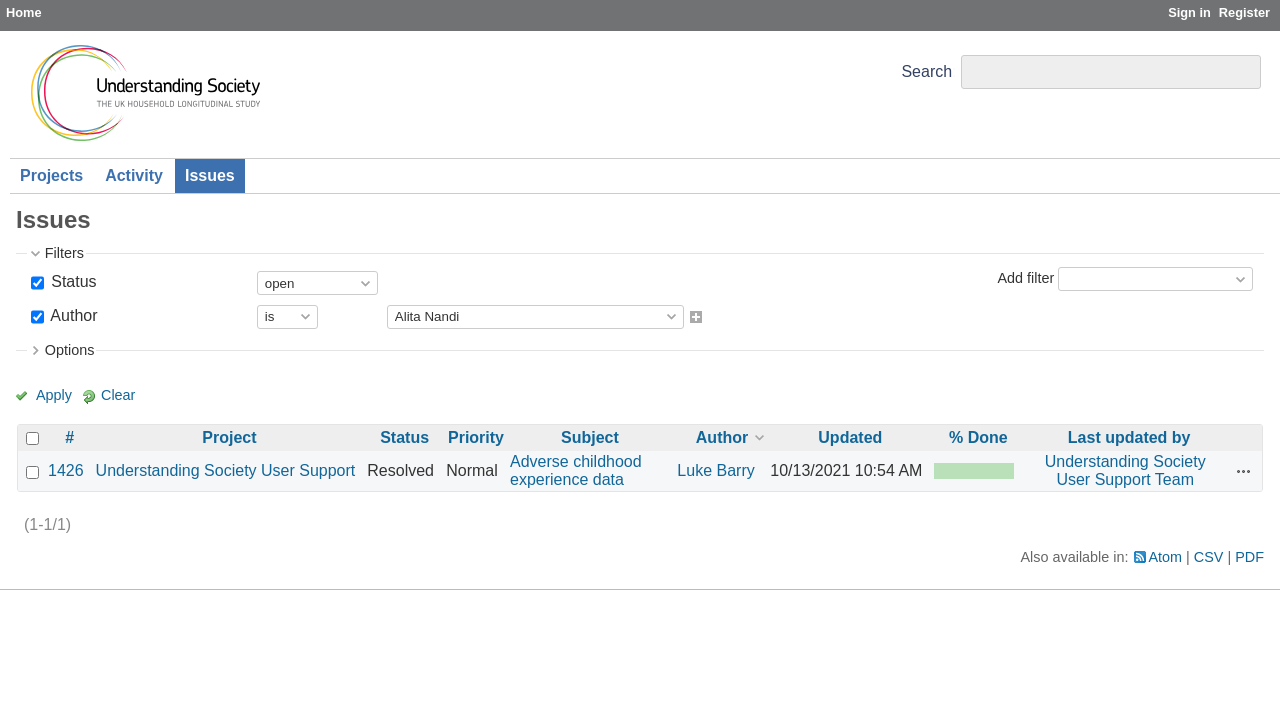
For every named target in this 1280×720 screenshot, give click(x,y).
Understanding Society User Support (226, 470)
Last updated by (1129, 437)
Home (24, 12)
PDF (1249, 557)
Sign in (1189, 12)
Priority (476, 437)
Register (1244, 12)
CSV (1209, 557)
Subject (590, 437)
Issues (210, 175)
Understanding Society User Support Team (1125, 470)
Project (229, 437)
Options (70, 350)
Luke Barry (715, 470)
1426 (66, 470)
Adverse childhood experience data (576, 470)
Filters (64, 253)
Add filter (1025, 278)
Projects (51, 175)
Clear (118, 395)
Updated (850, 437)
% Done (978, 437)
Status (72, 281)
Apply (54, 395)
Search (926, 71)
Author (72, 315)
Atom (1166, 557)
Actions (1244, 471)
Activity (134, 175)
